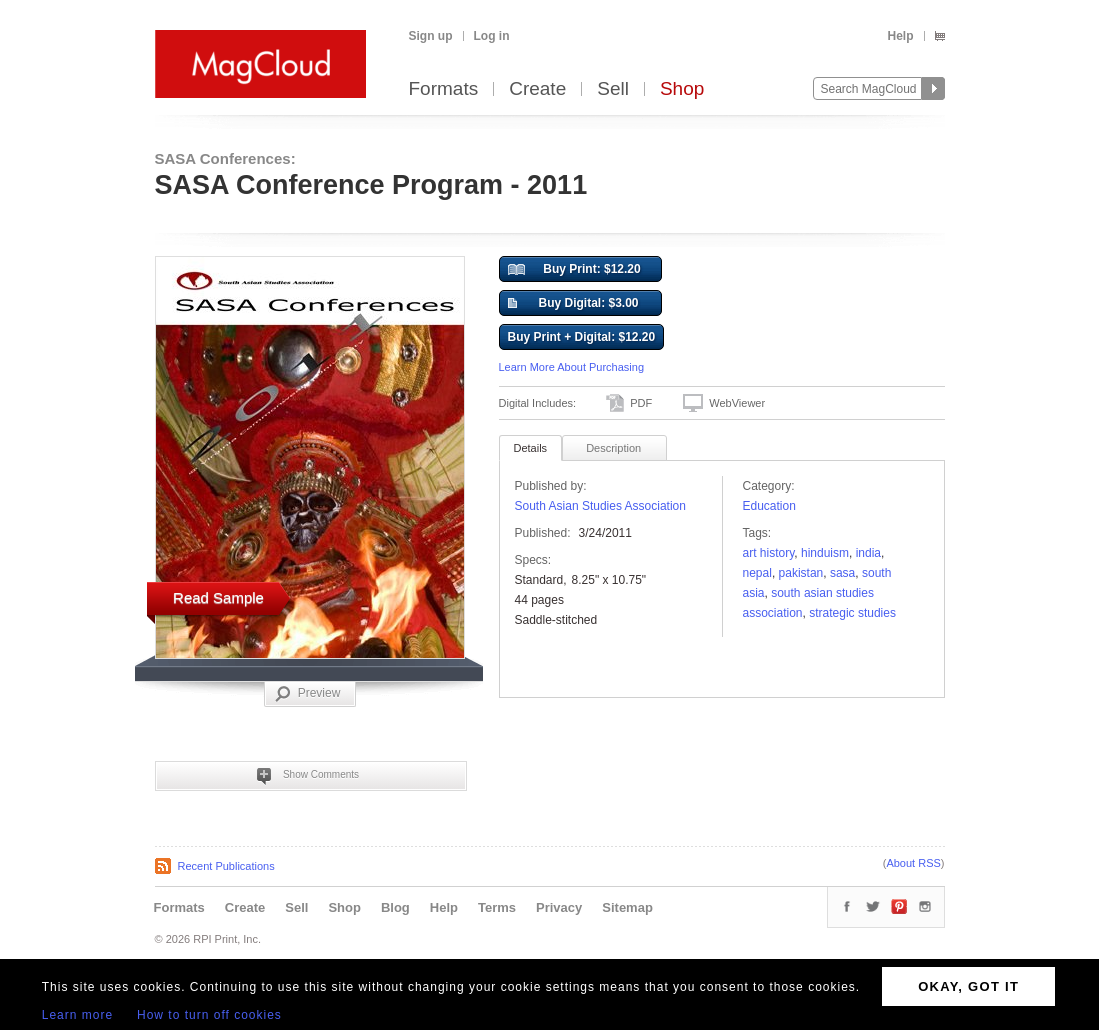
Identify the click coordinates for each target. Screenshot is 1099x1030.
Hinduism (825, 553)
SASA (842, 573)
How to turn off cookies (209, 1015)
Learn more (77, 1015)
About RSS (913, 863)
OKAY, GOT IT (968, 986)
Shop (682, 89)
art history (769, 553)
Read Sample (218, 597)
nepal (757, 573)
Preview (308, 694)
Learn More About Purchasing (572, 367)
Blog (395, 907)
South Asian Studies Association (600, 506)
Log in (492, 36)
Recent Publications (226, 866)
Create (537, 89)
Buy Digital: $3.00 (573, 304)
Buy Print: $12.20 (574, 270)
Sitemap (627, 907)
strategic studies (852, 613)
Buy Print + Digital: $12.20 (582, 337)
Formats (444, 89)
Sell (613, 89)
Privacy (559, 907)
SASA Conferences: (225, 158)
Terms (497, 907)
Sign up (431, 36)
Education (769, 506)
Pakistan (801, 573)
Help (900, 36)
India (868, 553)
